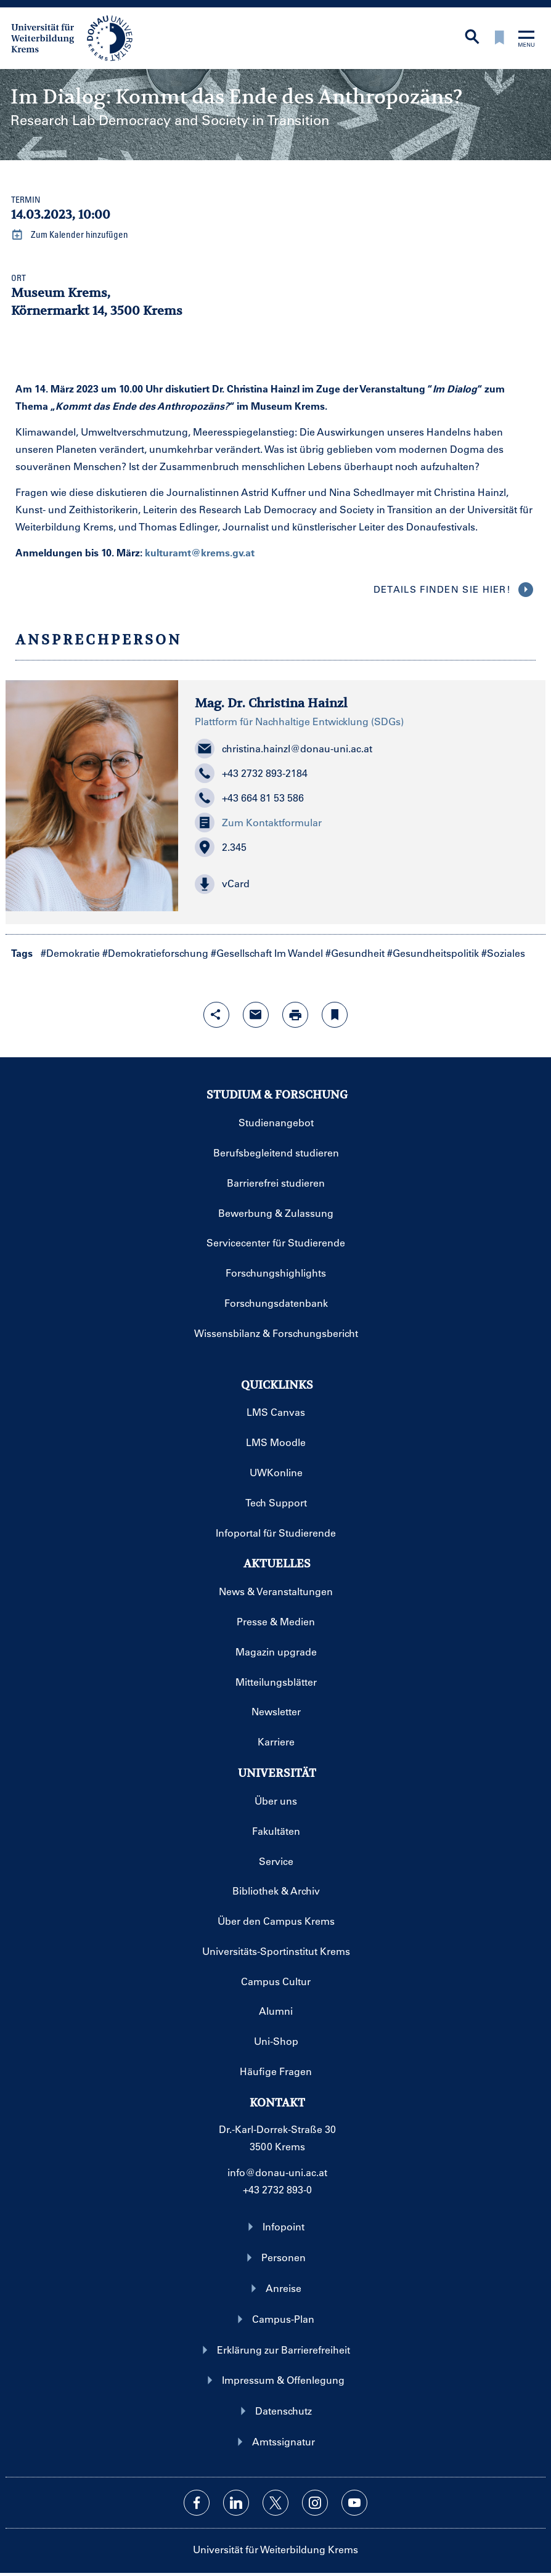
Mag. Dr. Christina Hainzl (271, 703)
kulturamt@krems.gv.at (200, 552)
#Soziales (503, 952)
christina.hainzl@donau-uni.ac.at (283, 748)
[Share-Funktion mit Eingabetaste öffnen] (216, 1015)
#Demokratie (70, 952)
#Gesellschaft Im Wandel (267, 952)
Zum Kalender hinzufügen (69, 235)
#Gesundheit (355, 952)
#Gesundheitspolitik (433, 952)
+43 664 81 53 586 (249, 798)
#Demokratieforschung (155, 952)
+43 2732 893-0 (277, 2189)
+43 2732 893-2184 (251, 773)
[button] (362, 884)
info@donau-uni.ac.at (277, 2172)
